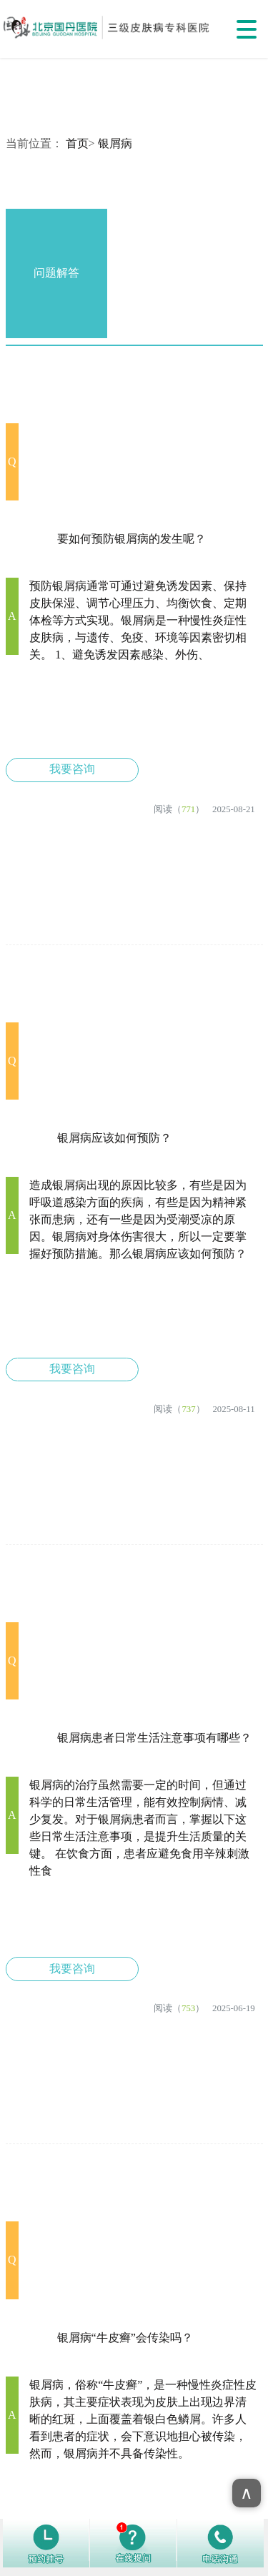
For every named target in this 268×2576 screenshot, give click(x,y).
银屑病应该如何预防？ (114, 1138)
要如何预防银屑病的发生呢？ (131, 539)
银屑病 (115, 143)
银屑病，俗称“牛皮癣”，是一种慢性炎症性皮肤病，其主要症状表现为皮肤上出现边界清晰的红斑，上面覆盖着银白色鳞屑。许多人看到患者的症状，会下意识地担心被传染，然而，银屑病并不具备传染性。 (143, 2419)
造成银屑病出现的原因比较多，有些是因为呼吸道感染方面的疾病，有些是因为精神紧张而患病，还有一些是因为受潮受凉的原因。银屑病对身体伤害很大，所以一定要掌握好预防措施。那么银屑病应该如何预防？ (138, 1219)
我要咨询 (72, 769)
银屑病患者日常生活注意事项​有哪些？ (154, 1738)
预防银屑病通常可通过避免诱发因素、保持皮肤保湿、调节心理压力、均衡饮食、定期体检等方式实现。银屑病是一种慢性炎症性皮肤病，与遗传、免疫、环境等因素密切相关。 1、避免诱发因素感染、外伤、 (138, 620)
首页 (77, 143)
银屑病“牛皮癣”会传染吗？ (125, 2337)
